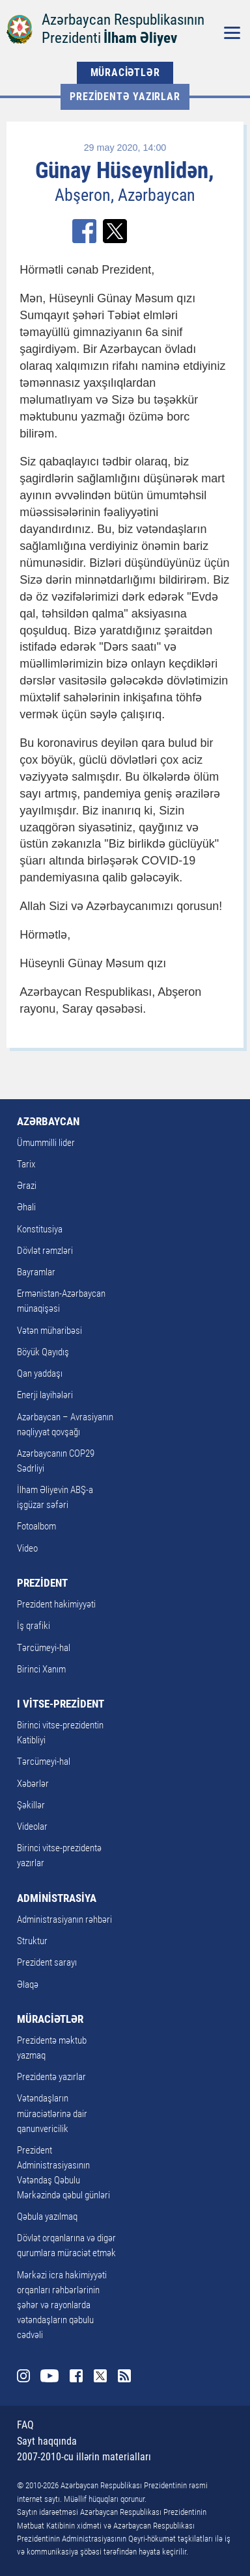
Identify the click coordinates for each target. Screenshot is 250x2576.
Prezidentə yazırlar (125, 96)
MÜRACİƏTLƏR (125, 72)
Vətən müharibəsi (49, 1330)
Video (27, 1548)
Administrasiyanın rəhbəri (64, 1919)
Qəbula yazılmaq (47, 2216)
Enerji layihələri (45, 1395)
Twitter (100, 2375)
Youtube (49, 2375)
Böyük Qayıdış (43, 1352)
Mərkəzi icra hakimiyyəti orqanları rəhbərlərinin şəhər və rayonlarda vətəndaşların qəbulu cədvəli (62, 2305)
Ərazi (26, 1185)
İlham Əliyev (140, 37)
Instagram (23, 2375)
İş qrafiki (33, 1626)
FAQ (25, 2425)
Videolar (32, 1826)
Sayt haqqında (47, 2441)
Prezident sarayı (47, 1962)
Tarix (26, 1164)
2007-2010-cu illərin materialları (84, 2457)
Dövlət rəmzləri (45, 1250)
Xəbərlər (33, 1783)
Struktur (32, 1941)
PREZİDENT (42, 1582)
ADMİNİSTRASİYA (56, 1898)
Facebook (76, 2375)
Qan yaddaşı (39, 1373)
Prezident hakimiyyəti (56, 1604)
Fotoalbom (36, 1526)
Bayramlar (36, 1272)
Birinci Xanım (41, 1669)
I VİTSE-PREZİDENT (60, 1703)
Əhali (26, 1207)
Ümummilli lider (46, 1143)
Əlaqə (27, 1984)
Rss (124, 2375)
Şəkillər (31, 1805)
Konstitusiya (39, 1229)
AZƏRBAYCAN (48, 1121)
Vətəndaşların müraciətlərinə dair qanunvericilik (52, 2113)
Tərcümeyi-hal (43, 1648)
